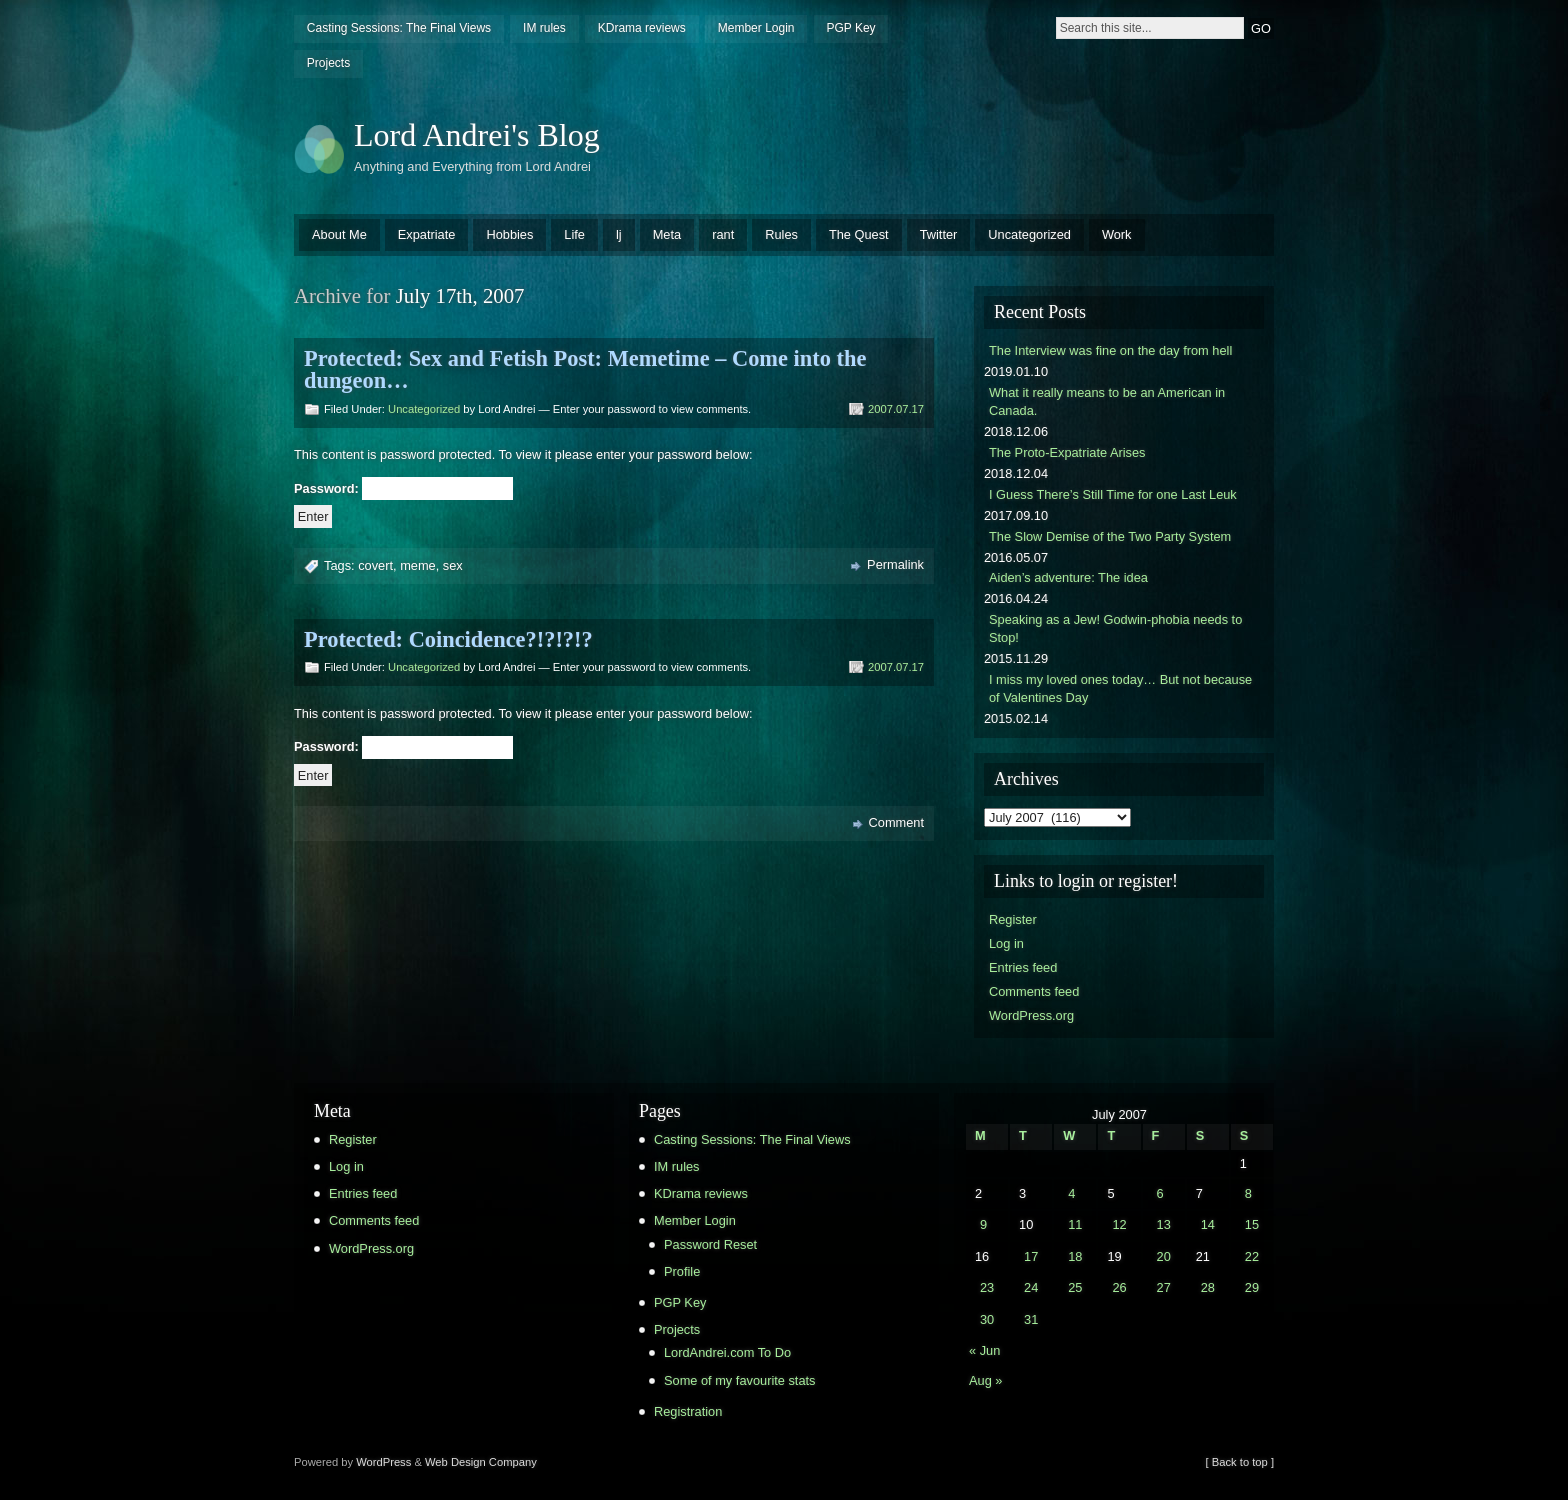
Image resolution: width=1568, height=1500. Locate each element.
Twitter (939, 234)
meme (418, 565)
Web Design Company (481, 1462)
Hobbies (509, 234)
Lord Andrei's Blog (477, 135)
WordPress (383, 1462)
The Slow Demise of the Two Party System (1110, 536)
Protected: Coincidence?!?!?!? (448, 639)
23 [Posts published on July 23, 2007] (987, 1287)
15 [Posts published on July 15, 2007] (1252, 1224)
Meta (667, 234)
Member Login (756, 28)
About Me (339, 234)
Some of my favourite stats (740, 1380)
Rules (781, 234)
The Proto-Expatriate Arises (1067, 452)
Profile (682, 1271)
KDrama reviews (642, 28)
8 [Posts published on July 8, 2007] (1248, 1193)
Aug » (985, 1380)
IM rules (544, 28)
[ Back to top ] (1240, 1462)
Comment (896, 822)
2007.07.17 (896, 409)
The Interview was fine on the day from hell (1110, 350)
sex (453, 565)
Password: (403, 488)
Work (1117, 234)
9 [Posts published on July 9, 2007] (983, 1224)
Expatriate (427, 234)
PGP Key (850, 28)
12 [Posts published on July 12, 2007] (1119, 1224)
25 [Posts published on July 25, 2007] (1075, 1287)
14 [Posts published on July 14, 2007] (1208, 1224)
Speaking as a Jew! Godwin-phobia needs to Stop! (1115, 628)
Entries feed (1023, 967)
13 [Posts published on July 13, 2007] (1164, 1224)
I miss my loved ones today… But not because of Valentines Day (1120, 688)
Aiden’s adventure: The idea (1068, 577)
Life (574, 234)
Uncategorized (1029, 234)
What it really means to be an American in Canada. (1107, 401)
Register (1013, 919)
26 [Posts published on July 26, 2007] (1119, 1287)
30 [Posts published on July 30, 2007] (987, 1319)
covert (375, 565)
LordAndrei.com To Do (727, 1352)
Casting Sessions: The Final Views (399, 28)
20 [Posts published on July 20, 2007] (1164, 1256)
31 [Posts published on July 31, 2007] (1031, 1319)
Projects (328, 63)
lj (619, 234)
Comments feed (1034, 991)
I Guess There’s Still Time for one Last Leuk (1113, 494)
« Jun (984, 1350)
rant (723, 234)
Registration (688, 1411)
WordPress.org (1031, 1015)
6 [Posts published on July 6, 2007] (1160, 1193)
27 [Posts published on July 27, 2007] (1164, 1287)
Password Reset (710, 1244)
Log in (1006, 943)
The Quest (859, 234)
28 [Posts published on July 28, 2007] (1208, 1287)
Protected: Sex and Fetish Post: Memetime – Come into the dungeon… (585, 369)
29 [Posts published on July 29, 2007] (1252, 1287)
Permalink (895, 564)
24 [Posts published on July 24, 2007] (1031, 1287)
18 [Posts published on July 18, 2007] (1075, 1256)
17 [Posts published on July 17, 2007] (1031, 1256)
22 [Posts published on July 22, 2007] (1252, 1256)
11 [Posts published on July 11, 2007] (1075, 1224)
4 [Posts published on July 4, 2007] (1071, 1193)
